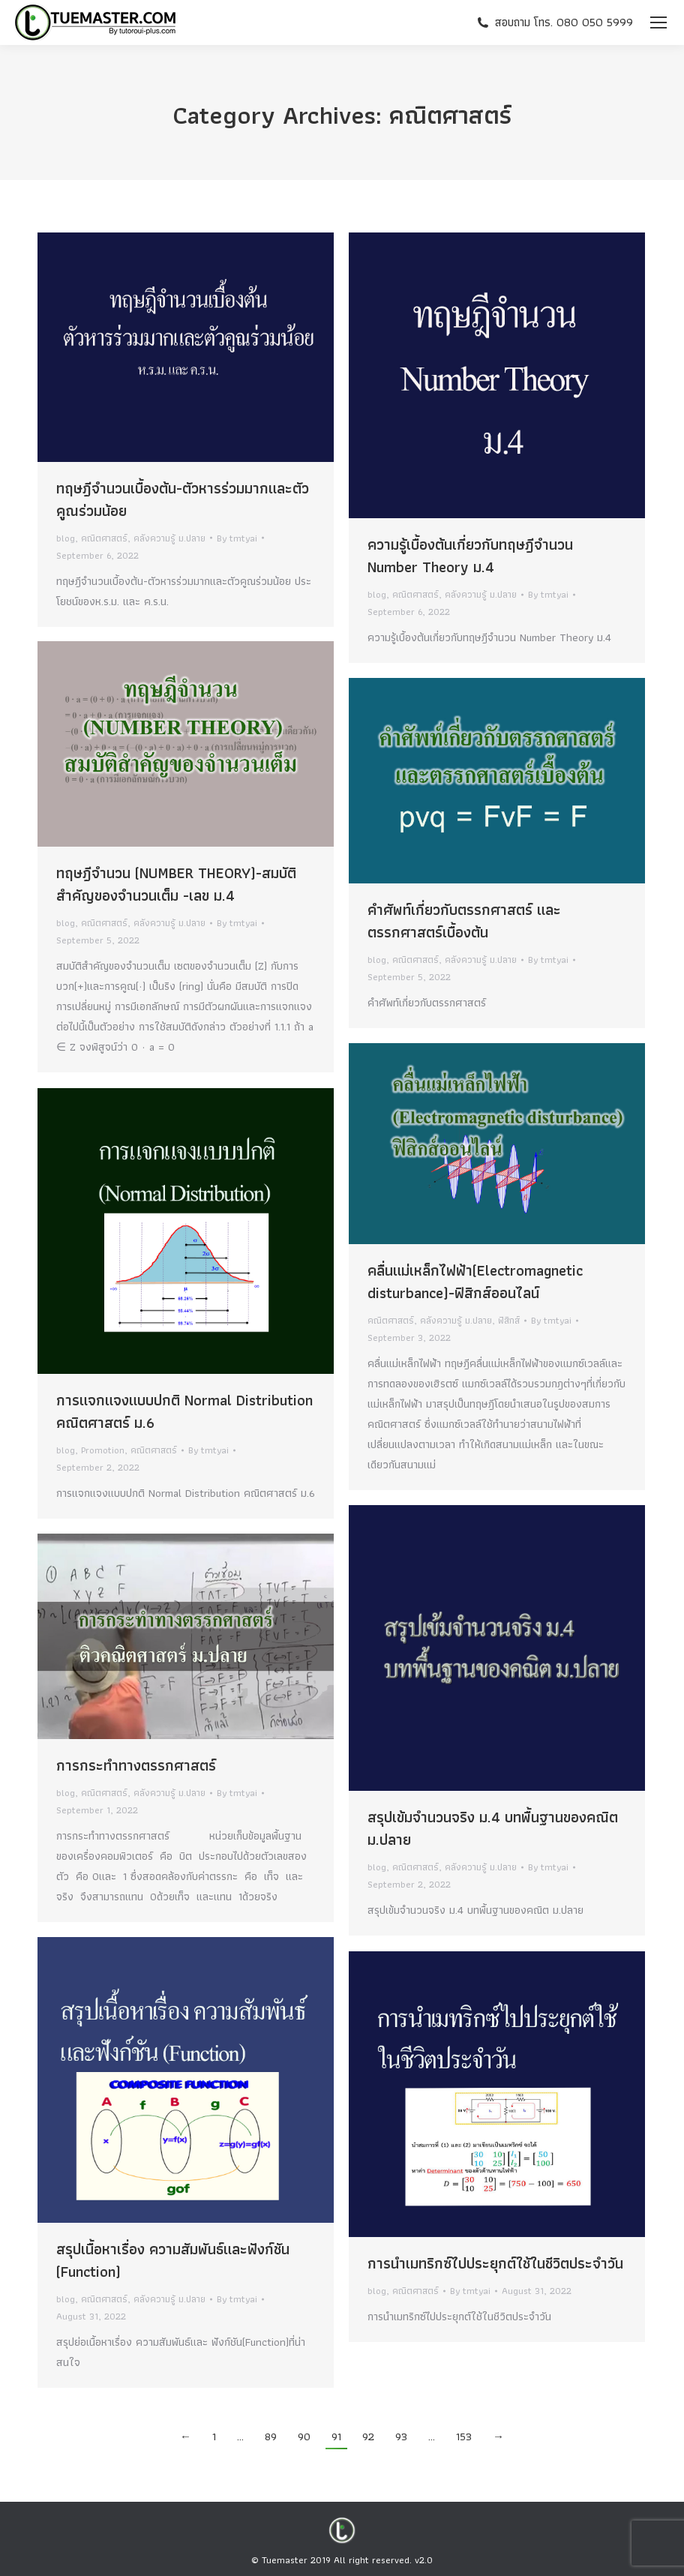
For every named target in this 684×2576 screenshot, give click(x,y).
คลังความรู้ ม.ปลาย (170, 538)
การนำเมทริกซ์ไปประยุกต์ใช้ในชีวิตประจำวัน (495, 2263)
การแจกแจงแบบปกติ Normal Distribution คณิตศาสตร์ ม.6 (184, 1411)
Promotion (102, 1450)
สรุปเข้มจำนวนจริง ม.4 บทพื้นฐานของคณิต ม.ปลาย (493, 1828)
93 (401, 2437)
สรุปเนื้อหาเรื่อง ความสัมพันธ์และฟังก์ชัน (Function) (173, 2260)
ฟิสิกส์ (509, 1320)
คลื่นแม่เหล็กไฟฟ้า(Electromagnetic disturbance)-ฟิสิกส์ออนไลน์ (475, 1281)
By (237, 538)
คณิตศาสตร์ (104, 538)
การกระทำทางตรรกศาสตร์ (136, 1765)
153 (464, 2437)
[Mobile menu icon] (658, 22)
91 (336, 2437)
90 (304, 2437)
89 (271, 2437)
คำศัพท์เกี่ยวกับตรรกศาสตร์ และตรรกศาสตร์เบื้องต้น (464, 921)
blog (65, 538)
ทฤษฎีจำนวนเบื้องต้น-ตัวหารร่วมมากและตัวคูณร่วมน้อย (182, 499)
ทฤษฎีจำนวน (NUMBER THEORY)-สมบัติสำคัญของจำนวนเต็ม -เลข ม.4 (176, 884)
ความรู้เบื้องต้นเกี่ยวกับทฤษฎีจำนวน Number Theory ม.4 (470, 555)
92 (368, 2437)
